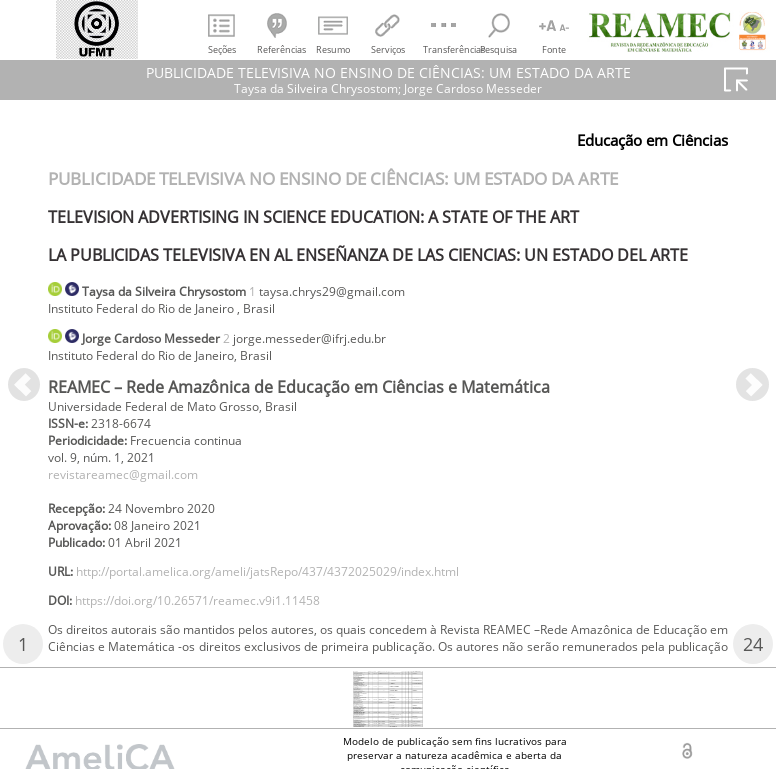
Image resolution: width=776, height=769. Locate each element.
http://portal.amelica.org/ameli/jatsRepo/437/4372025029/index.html (312, 602)
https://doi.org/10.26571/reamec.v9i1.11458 (226, 635)
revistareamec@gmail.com (136, 493)
